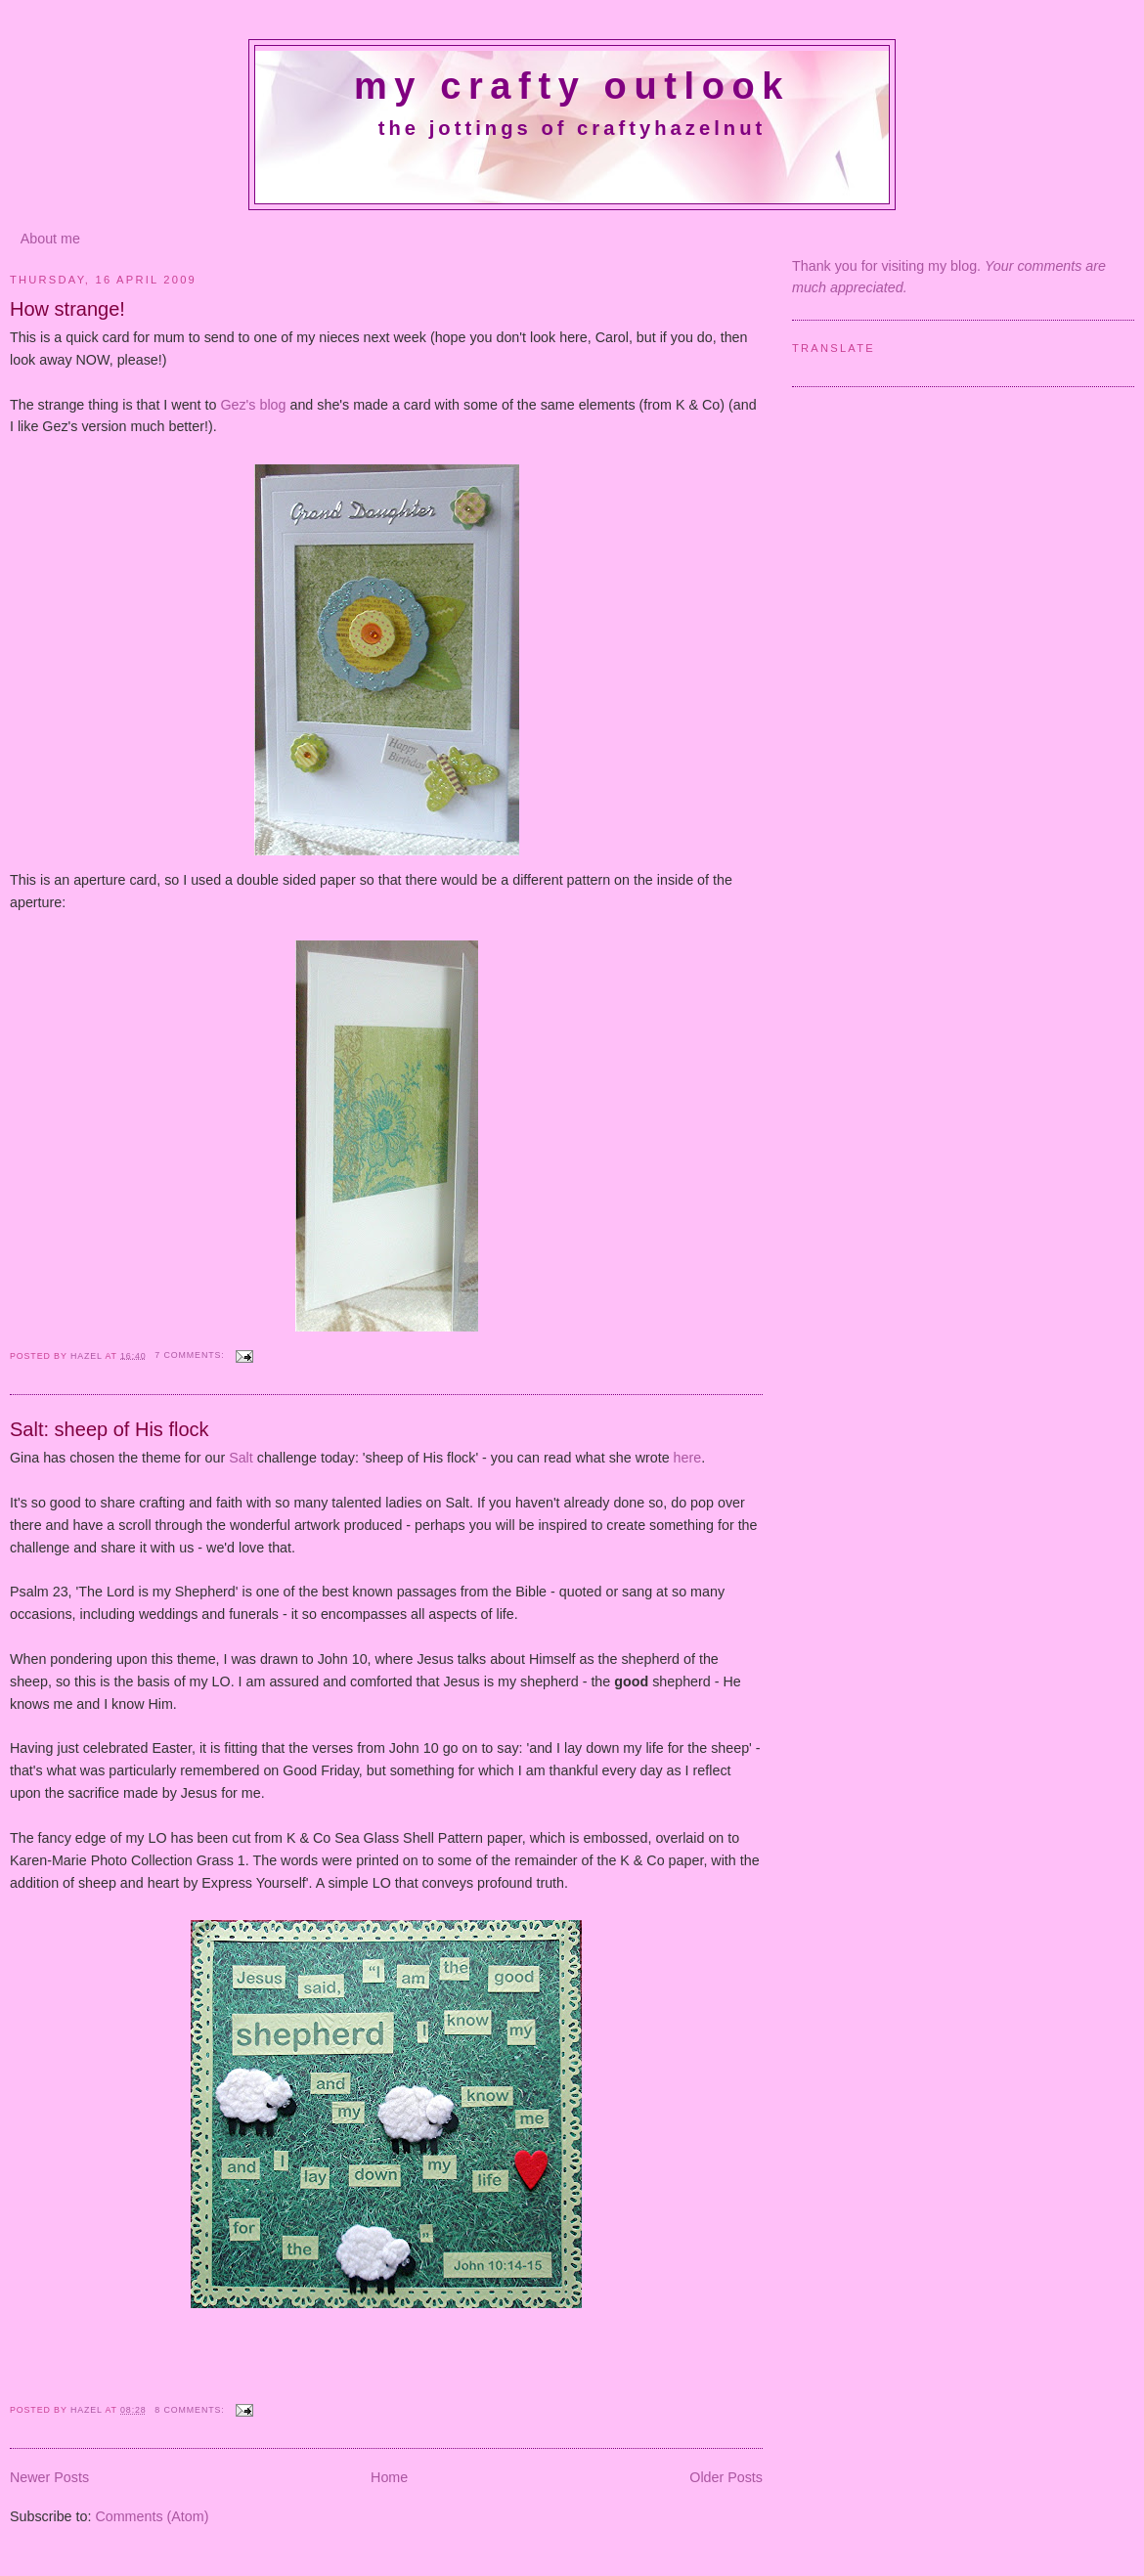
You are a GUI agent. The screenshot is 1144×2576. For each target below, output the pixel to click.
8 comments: (191, 2410)
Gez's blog (254, 405)
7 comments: (191, 1355)
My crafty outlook (572, 86)
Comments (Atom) (151, 2516)
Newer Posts (49, 2477)
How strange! (67, 309)
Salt (241, 1457)
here (688, 1457)
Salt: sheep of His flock (109, 1429)
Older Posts (726, 2477)
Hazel (88, 1355)
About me (50, 238)
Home (389, 2477)
